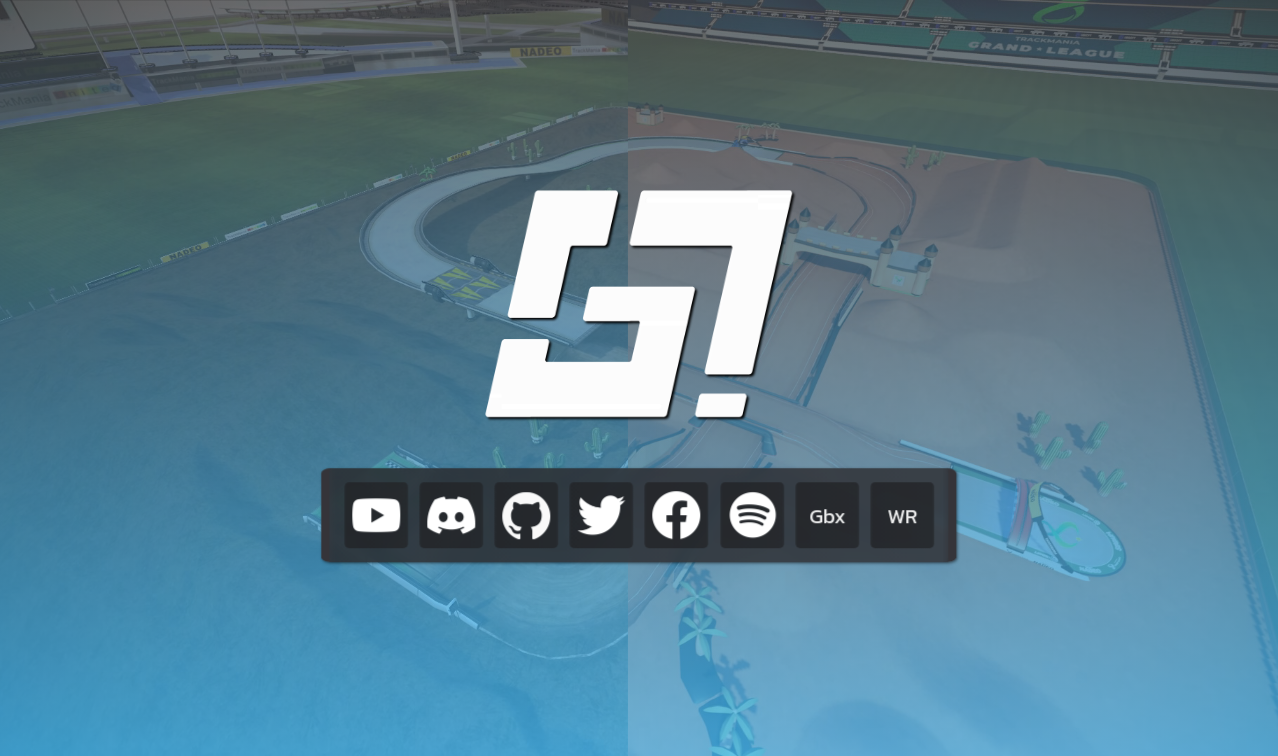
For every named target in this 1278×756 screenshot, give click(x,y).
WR (902, 515)
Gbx (827, 515)
